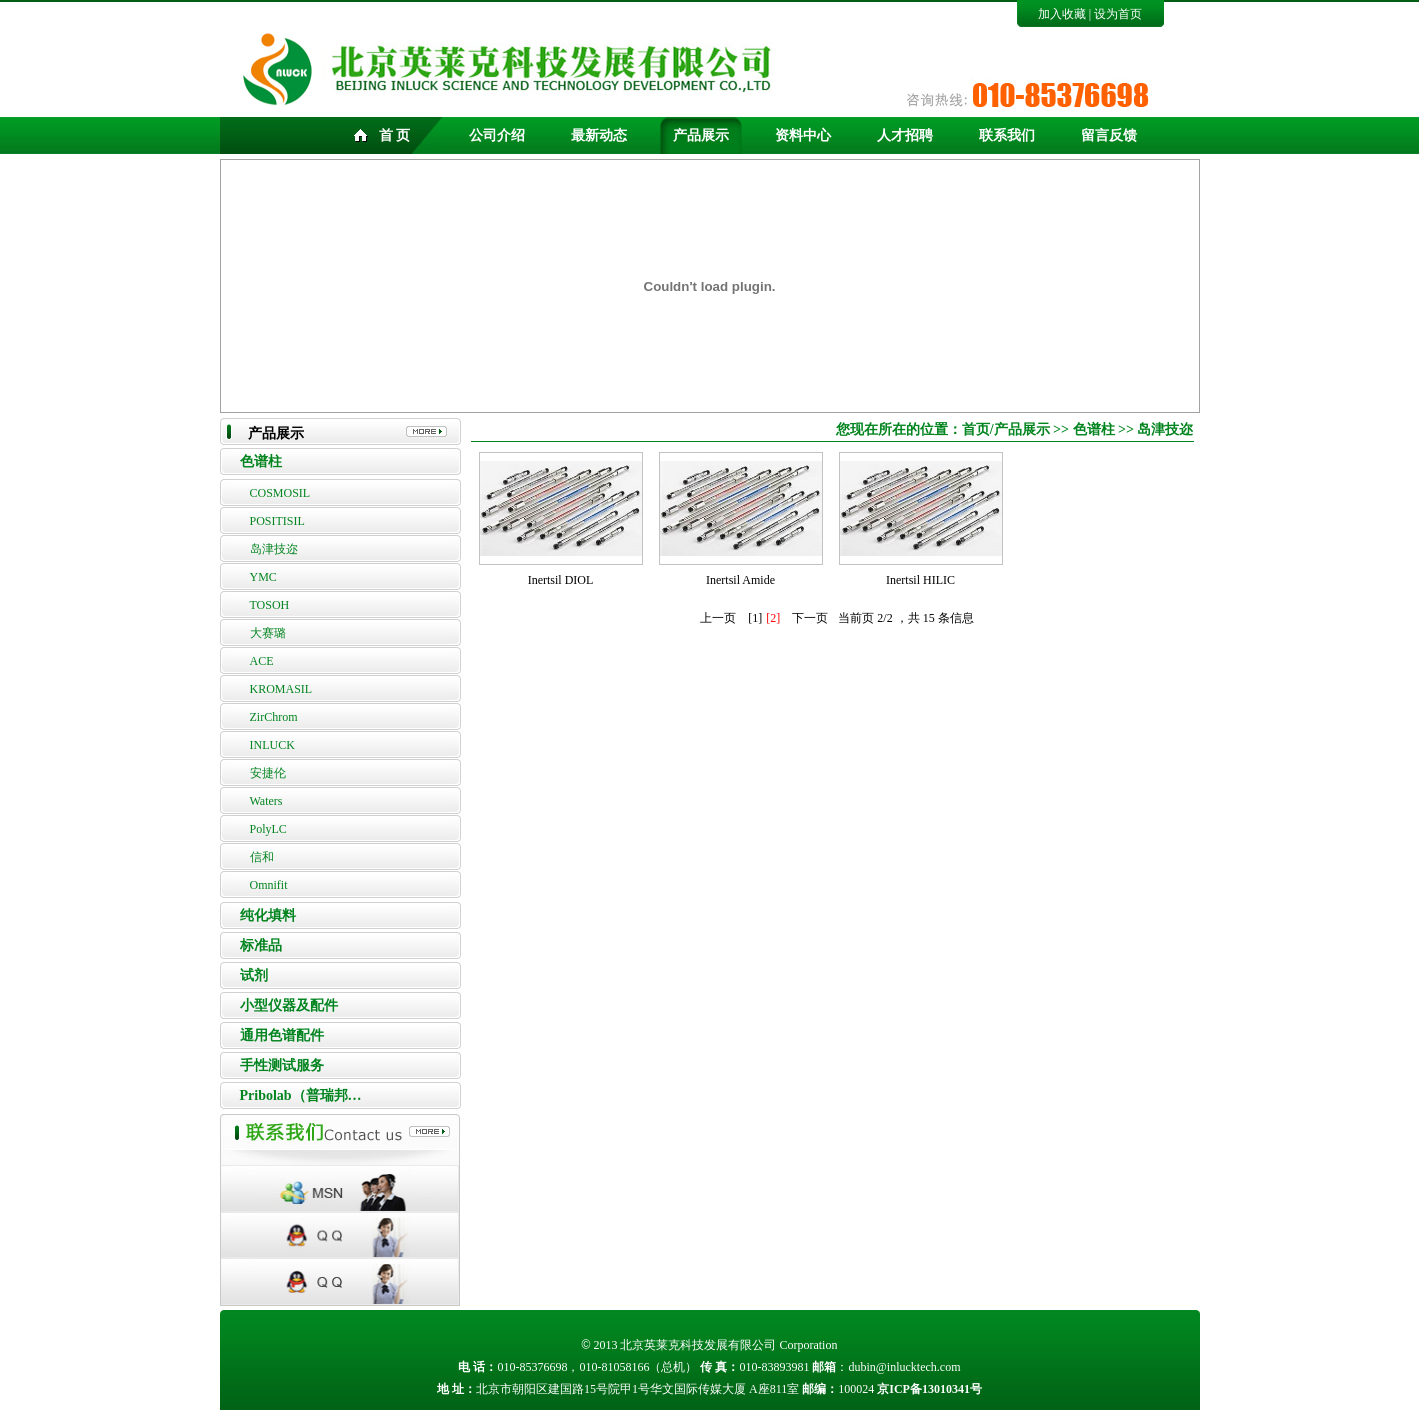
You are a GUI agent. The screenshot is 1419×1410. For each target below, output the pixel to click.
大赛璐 (268, 633)
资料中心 (803, 135)
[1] (755, 618)
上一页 (718, 618)
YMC (263, 577)
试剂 (254, 975)
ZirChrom (274, 717)
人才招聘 (905, 135)
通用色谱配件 (282, 1035)
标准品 (261, 945)
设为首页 (1118, 14)
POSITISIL (277, 521)
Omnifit (269, 885)
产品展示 (701, 135)
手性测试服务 (282, 1065)
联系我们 (1007, 135)
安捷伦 (268, 773)
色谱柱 (261, 461)
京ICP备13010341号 (929, 1389)
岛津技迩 (274, 549)
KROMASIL (281, 689)
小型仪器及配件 (289, 1005)
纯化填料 (268, 915)
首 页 (395, 135)
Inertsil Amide (740, 580)
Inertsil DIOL (561, 580)
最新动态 (599, 135)
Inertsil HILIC (920, 580)
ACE (262, 661)
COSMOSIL (280, 493)
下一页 (810, 618)
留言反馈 (1109, 135)
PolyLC (268, 829)
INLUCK (272, 745)
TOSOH (270, 605)
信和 (262, 857)
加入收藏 (1062, 14)
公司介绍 (497, 135)
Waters (266, 801)
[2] (773, 618)
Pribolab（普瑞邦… (301, 1095)
